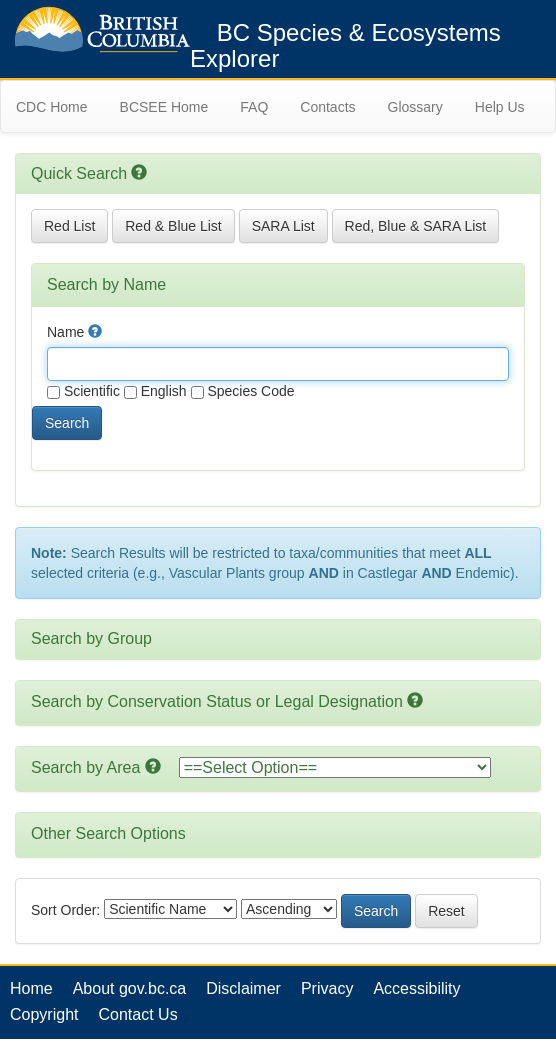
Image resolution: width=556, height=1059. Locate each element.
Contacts (327, 107)
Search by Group (91, 638)
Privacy (327, 988)
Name (74, 332)
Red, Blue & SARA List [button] (416, 226)
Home (31, 988)
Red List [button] (69, 226)
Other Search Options (108, 833)
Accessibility (416, 988)
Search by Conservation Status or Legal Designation (217, 701)
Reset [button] (446, 911)
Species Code (243, 391)
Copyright (44, 1014)
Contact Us (137, 1014)
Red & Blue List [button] (173, 226)
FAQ (254, 107)
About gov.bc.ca (130, 988)
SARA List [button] (283, 226)
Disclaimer (243, 988)
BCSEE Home (164, 107)
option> (335, 767)
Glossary (415, 107)
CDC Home (52, 107)
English (155, 391)
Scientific (83, 391)
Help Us (500, 107)
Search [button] (67, 423)
